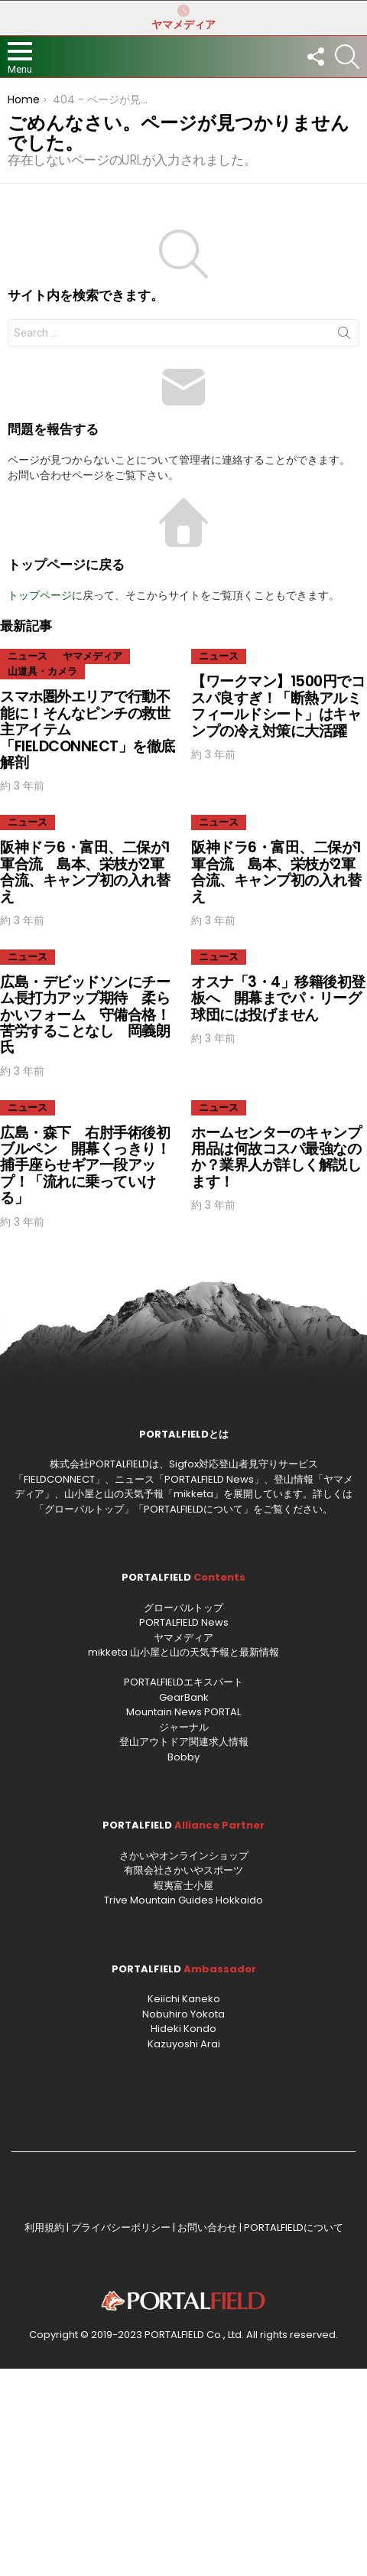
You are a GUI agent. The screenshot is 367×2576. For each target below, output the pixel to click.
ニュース (27, 656)
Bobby (183, 1757)
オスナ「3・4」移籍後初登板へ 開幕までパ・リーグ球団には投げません (278, 998)
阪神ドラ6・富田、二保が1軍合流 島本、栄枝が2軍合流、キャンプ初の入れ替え (85, 872)
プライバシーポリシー (121, 2227)
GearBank (184, 1697)
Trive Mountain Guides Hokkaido (183, 1900)
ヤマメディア (183, 18)
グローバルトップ (84, 1509)
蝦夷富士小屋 (183, 1885)
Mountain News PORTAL (183, 1712)
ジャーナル (184, 1727)
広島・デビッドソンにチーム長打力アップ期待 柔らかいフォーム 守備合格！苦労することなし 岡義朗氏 (85, 1015)
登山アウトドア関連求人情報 (183, 1741)
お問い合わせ (207, 2227)
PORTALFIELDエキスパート (183, 1682)
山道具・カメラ (42, 671)
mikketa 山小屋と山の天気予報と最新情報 (183, 1652)
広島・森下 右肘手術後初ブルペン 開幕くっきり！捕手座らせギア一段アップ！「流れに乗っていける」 (85, 1165)
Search (344, 336)
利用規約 (44, 2227)
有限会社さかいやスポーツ (183, 1870)
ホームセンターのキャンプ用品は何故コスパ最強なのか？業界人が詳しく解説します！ (276, 1157)
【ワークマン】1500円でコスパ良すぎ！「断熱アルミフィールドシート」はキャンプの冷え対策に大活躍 (278, 706)
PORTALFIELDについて (193, 1509)
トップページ (40, 595)
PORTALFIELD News (184, 1622)
